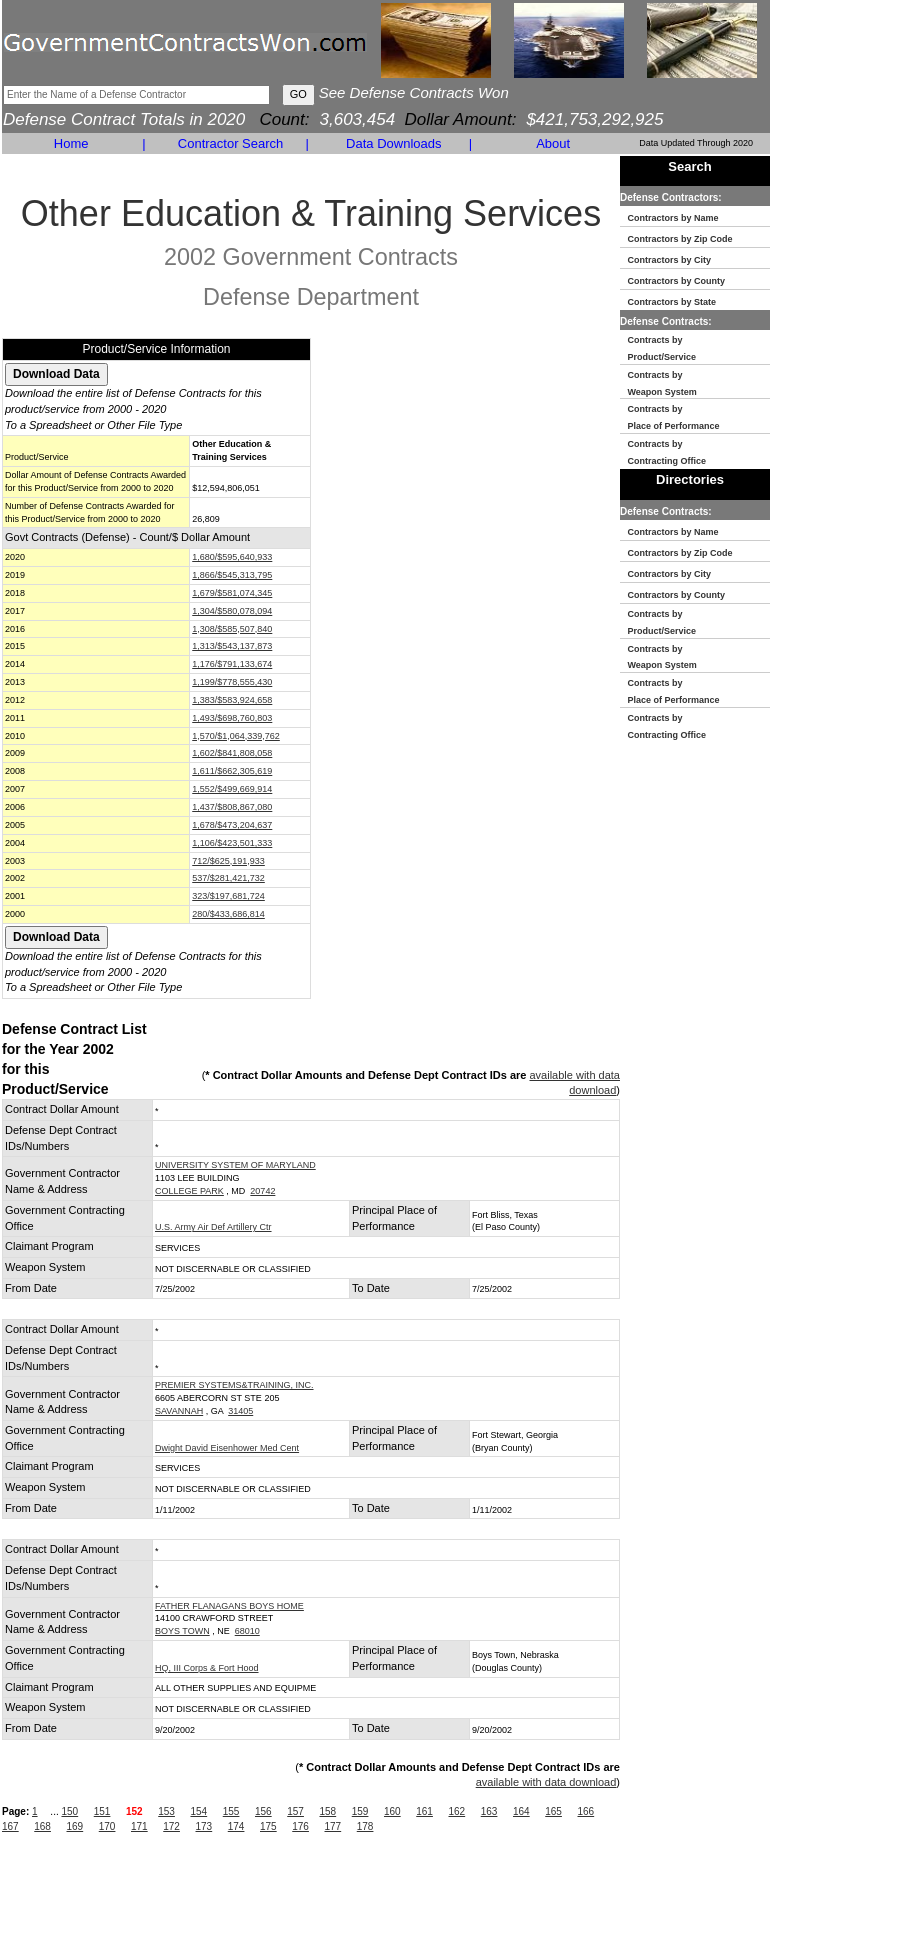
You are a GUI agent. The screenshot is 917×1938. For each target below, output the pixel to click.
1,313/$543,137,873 (232, 646)
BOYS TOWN (182, 1631)
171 (139, 1826)
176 (300, 1826)
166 (585, 1811)
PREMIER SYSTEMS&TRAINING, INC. (234, 1385)
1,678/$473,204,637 (232, 825)
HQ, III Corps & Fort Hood (207, 1668)
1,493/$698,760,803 (232, 718)
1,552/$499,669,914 (232, 789)
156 (263, 1811)
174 (236, 1826)
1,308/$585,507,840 (232, 629)
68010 (247, 1631)
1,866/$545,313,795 (232, 575)
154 (198, 1811)
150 (69, 1811)
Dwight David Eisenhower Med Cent (227, 1448)
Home (71, 143)
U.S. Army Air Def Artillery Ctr (213, 1227)
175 (268, 1826)
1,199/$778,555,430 (232, 682)
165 (553, 1811)
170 (107, 1826)
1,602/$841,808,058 (232, 753)
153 (166, 1811)
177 (333, 1826)
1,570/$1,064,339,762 (236, 736)
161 (424, 1811)
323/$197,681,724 (228, 896)
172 (171, 1826)
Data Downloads (393, 143)
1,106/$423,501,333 (232, 843)
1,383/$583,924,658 (232, 700)
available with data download (546, 1782)
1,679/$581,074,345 (232, 593)
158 (327, 1811)
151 (102, 1811)
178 (365, 1826)
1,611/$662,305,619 (232, 771)
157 (295, 1811)
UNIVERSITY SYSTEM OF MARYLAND (235, 1165)
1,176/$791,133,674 (232, 664)
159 (360, 1811)
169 (75, 1826)
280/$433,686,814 (228, 914)
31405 (240, 1411)
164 (521, 1811)
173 (204, 1826)
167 (10, 1826)
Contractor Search (231, 143)
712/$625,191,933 (228, 861)
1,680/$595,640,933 (232, 557)
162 (456, 1811)
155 (231, 1811)
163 (489, 1811)
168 (42, 1826)
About (553, 143)
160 (392, 1811)
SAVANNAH (179, 1411)
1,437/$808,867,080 (232, 807)
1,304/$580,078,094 (232, 611)
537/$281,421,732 (228, 878)
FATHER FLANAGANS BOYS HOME (229, 1606)
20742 (262, 1191)
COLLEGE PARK (189, 1191)
